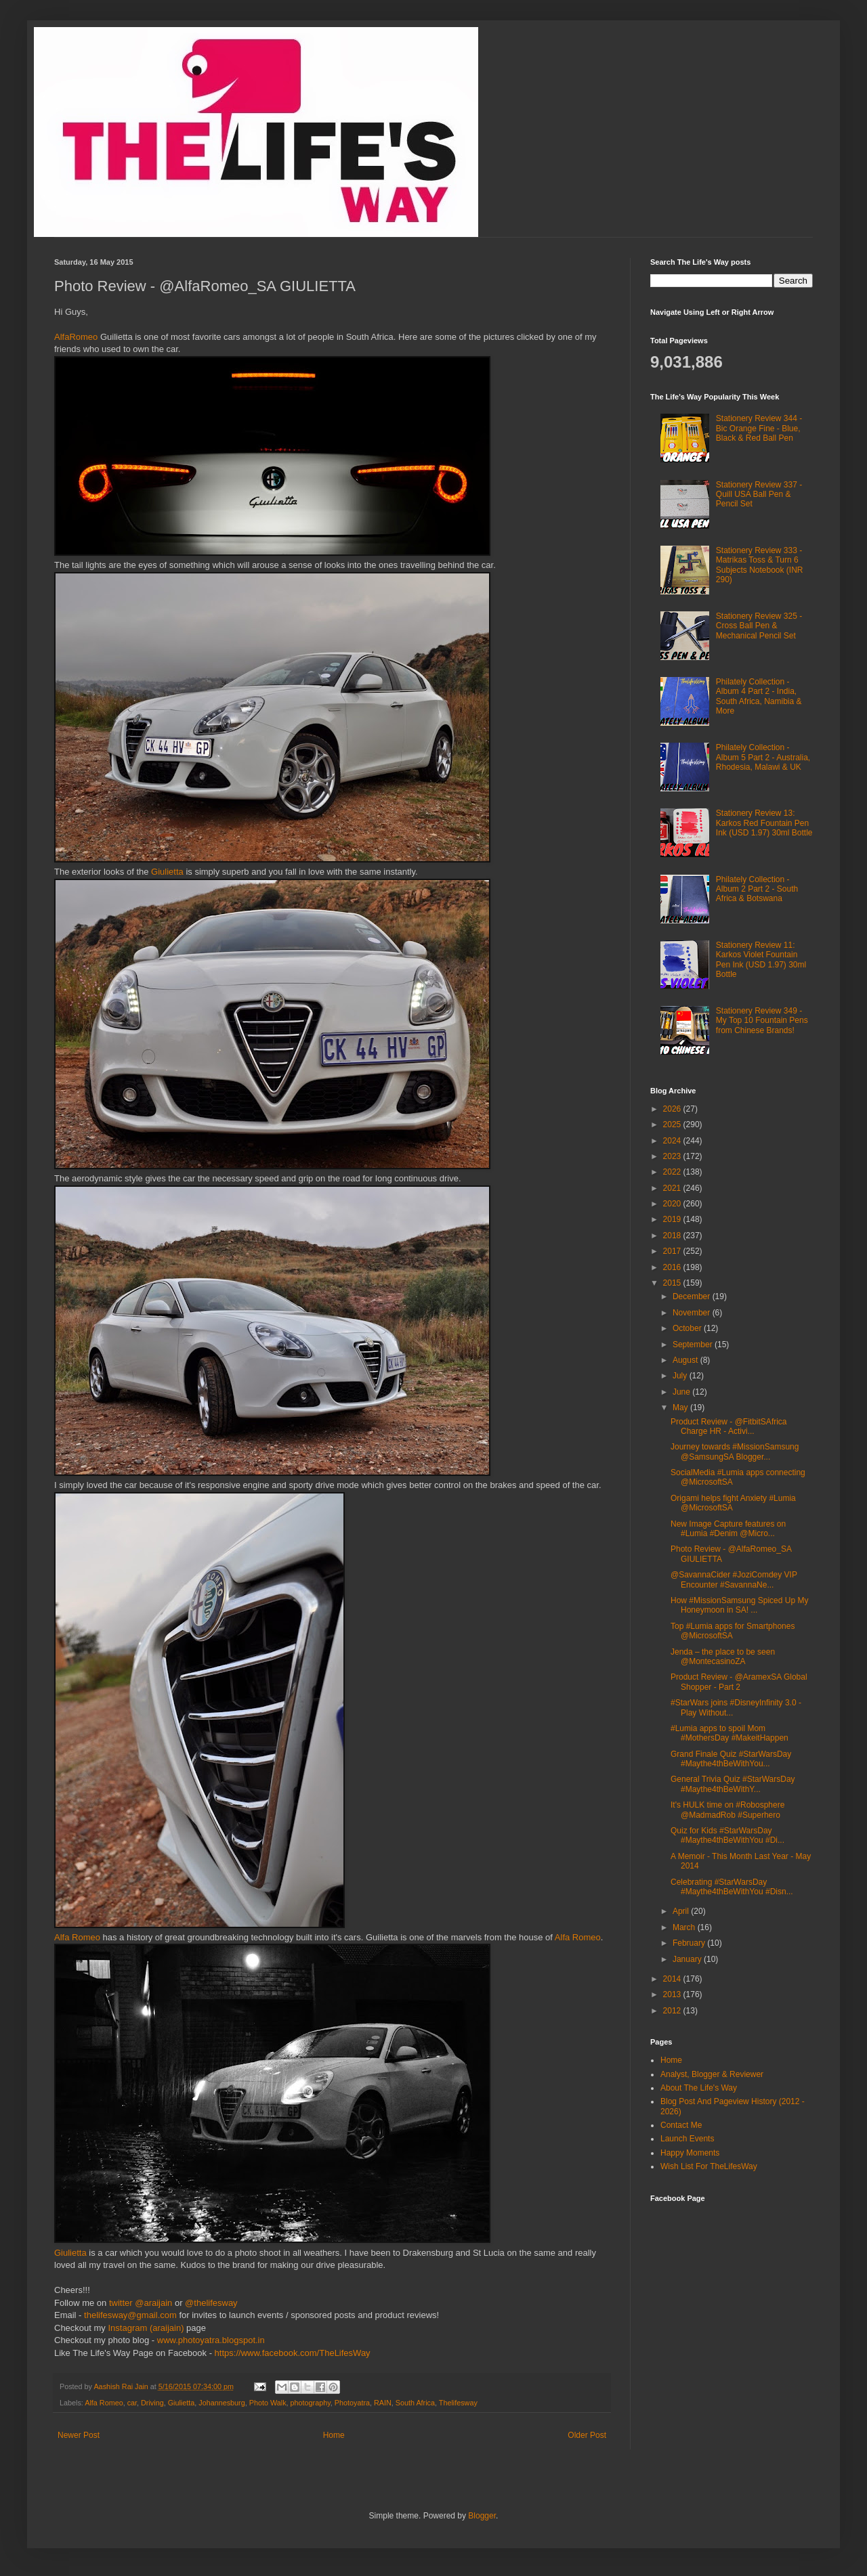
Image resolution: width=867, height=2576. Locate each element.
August (686, 1360)
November (693, 1312)
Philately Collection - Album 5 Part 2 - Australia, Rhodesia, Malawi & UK (763, 757)
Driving (152, 2403)
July (681, 1375)
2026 (673, 1109)
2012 (673, 2010)
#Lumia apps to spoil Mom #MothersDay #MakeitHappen (729, 1733)
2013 (673, 1994)
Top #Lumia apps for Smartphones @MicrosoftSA (733, 1630)
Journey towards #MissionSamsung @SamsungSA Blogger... (735, 1451)
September (694, 1344)
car (132, 2403)
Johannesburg (221, 2403)
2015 (673, 1283)
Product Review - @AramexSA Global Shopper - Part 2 (739, 1681)
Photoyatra (352, 2403)
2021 (673, 1188)
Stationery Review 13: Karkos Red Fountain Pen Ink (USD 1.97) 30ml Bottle (764, 822)
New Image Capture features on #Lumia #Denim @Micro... (728, 1528)
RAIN (383, 2403)
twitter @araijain (142, 2303)
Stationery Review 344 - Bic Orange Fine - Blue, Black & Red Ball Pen (759, 428)
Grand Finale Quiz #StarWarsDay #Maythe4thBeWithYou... (731, 1758)
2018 (673, 1235)
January (688, 1959)
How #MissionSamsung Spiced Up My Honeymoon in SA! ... (739, 1605)
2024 (673, 1140)
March (685, 1927)
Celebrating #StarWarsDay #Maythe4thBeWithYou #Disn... (732, 1886)
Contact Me (681, 2125)
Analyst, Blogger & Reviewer (711, 2074)
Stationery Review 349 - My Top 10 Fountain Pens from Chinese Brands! (762, 1020)
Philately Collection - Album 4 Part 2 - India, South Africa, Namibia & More (759, 696)
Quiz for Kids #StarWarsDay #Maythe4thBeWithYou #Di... (727, 1835)
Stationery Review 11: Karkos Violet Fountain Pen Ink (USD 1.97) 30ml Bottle (761, 959)
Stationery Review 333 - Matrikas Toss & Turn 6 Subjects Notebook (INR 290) (759, 565)
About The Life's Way (698, 2088)
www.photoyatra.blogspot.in (211, 2340)
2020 (673, 1203)
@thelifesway (211, 2303)
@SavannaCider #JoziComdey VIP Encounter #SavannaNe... (734, 1579)
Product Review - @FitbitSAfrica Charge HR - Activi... (729, 1426)
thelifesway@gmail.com (130, 2315)
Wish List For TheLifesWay (708, 2166)
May (681, 1407)
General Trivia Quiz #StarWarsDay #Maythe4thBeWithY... (733, 1783)
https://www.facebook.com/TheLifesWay (293, 2353)
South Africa (415, 2403)
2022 (673, 1172)
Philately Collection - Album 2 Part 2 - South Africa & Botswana (757, 889)
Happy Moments (689, 2153)
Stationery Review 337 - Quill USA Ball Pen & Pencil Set (759, 494)
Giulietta (168, 872)
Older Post (587, 2435)
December (693, 1296)
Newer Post (79, 2435)
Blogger (482, 2515)
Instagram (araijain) (146, 2328)
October (688, 1328)
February (690, 1943)
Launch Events (687, 2138)
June (682, 1392)
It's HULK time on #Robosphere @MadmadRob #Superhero (727, 1809)
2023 (673, 1156)
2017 (673, 1251)
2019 (673, 1219)
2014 (673, 1979)
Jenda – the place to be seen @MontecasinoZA (723, 1656)
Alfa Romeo (77, 1937)
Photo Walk (268, 2403)
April (682, 1911)
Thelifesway (458, 2403)
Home (334, 2435)
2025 (673, 1124)
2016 (673, 1267)
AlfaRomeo (76, 337)
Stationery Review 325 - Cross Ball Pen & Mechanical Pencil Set (759, 625)
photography (311, 2403)
